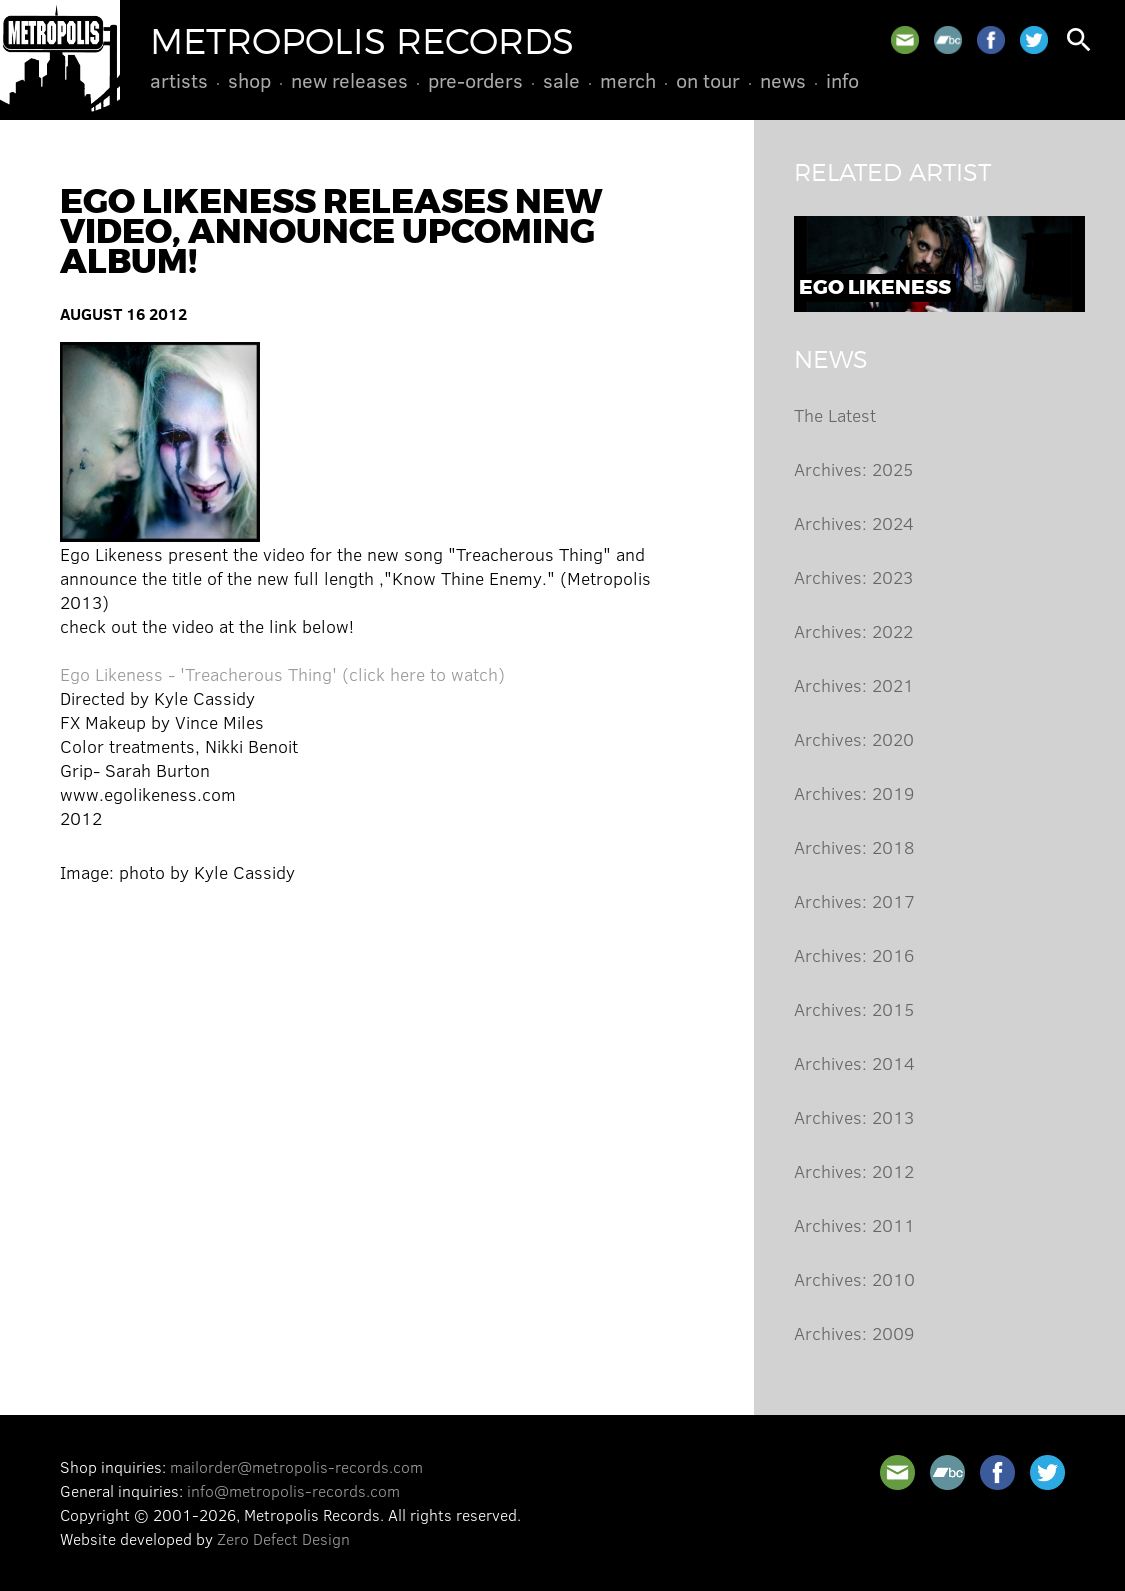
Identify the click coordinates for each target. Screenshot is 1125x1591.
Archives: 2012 (854, 1171)
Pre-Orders (475, 80)
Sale (561, 80)
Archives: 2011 (854, 1225)
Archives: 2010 (854, 1279)
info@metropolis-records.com (293, 1490)
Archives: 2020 (854, 739)
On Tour (708, 80)
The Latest (835, 415)
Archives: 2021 (854, 685)
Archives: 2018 (854, 847)
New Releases (349, 80)
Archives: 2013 (854, 1117)
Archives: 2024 (854, 523)
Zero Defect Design (283, 1538)
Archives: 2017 (854, 901)
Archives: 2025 (853, 469)
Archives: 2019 (854, 793)
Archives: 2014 (854, 1063)
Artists (179, 80)
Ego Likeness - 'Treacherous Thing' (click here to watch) (282, 674)
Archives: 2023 (853, 577)
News (783, 80)
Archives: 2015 (854, 1009)
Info (842, 80)
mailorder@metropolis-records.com (296, 1466)
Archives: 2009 (854, 1333)
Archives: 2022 (853, 631)
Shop (249, 80)
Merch (628, 80)
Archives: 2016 (854, 955)
